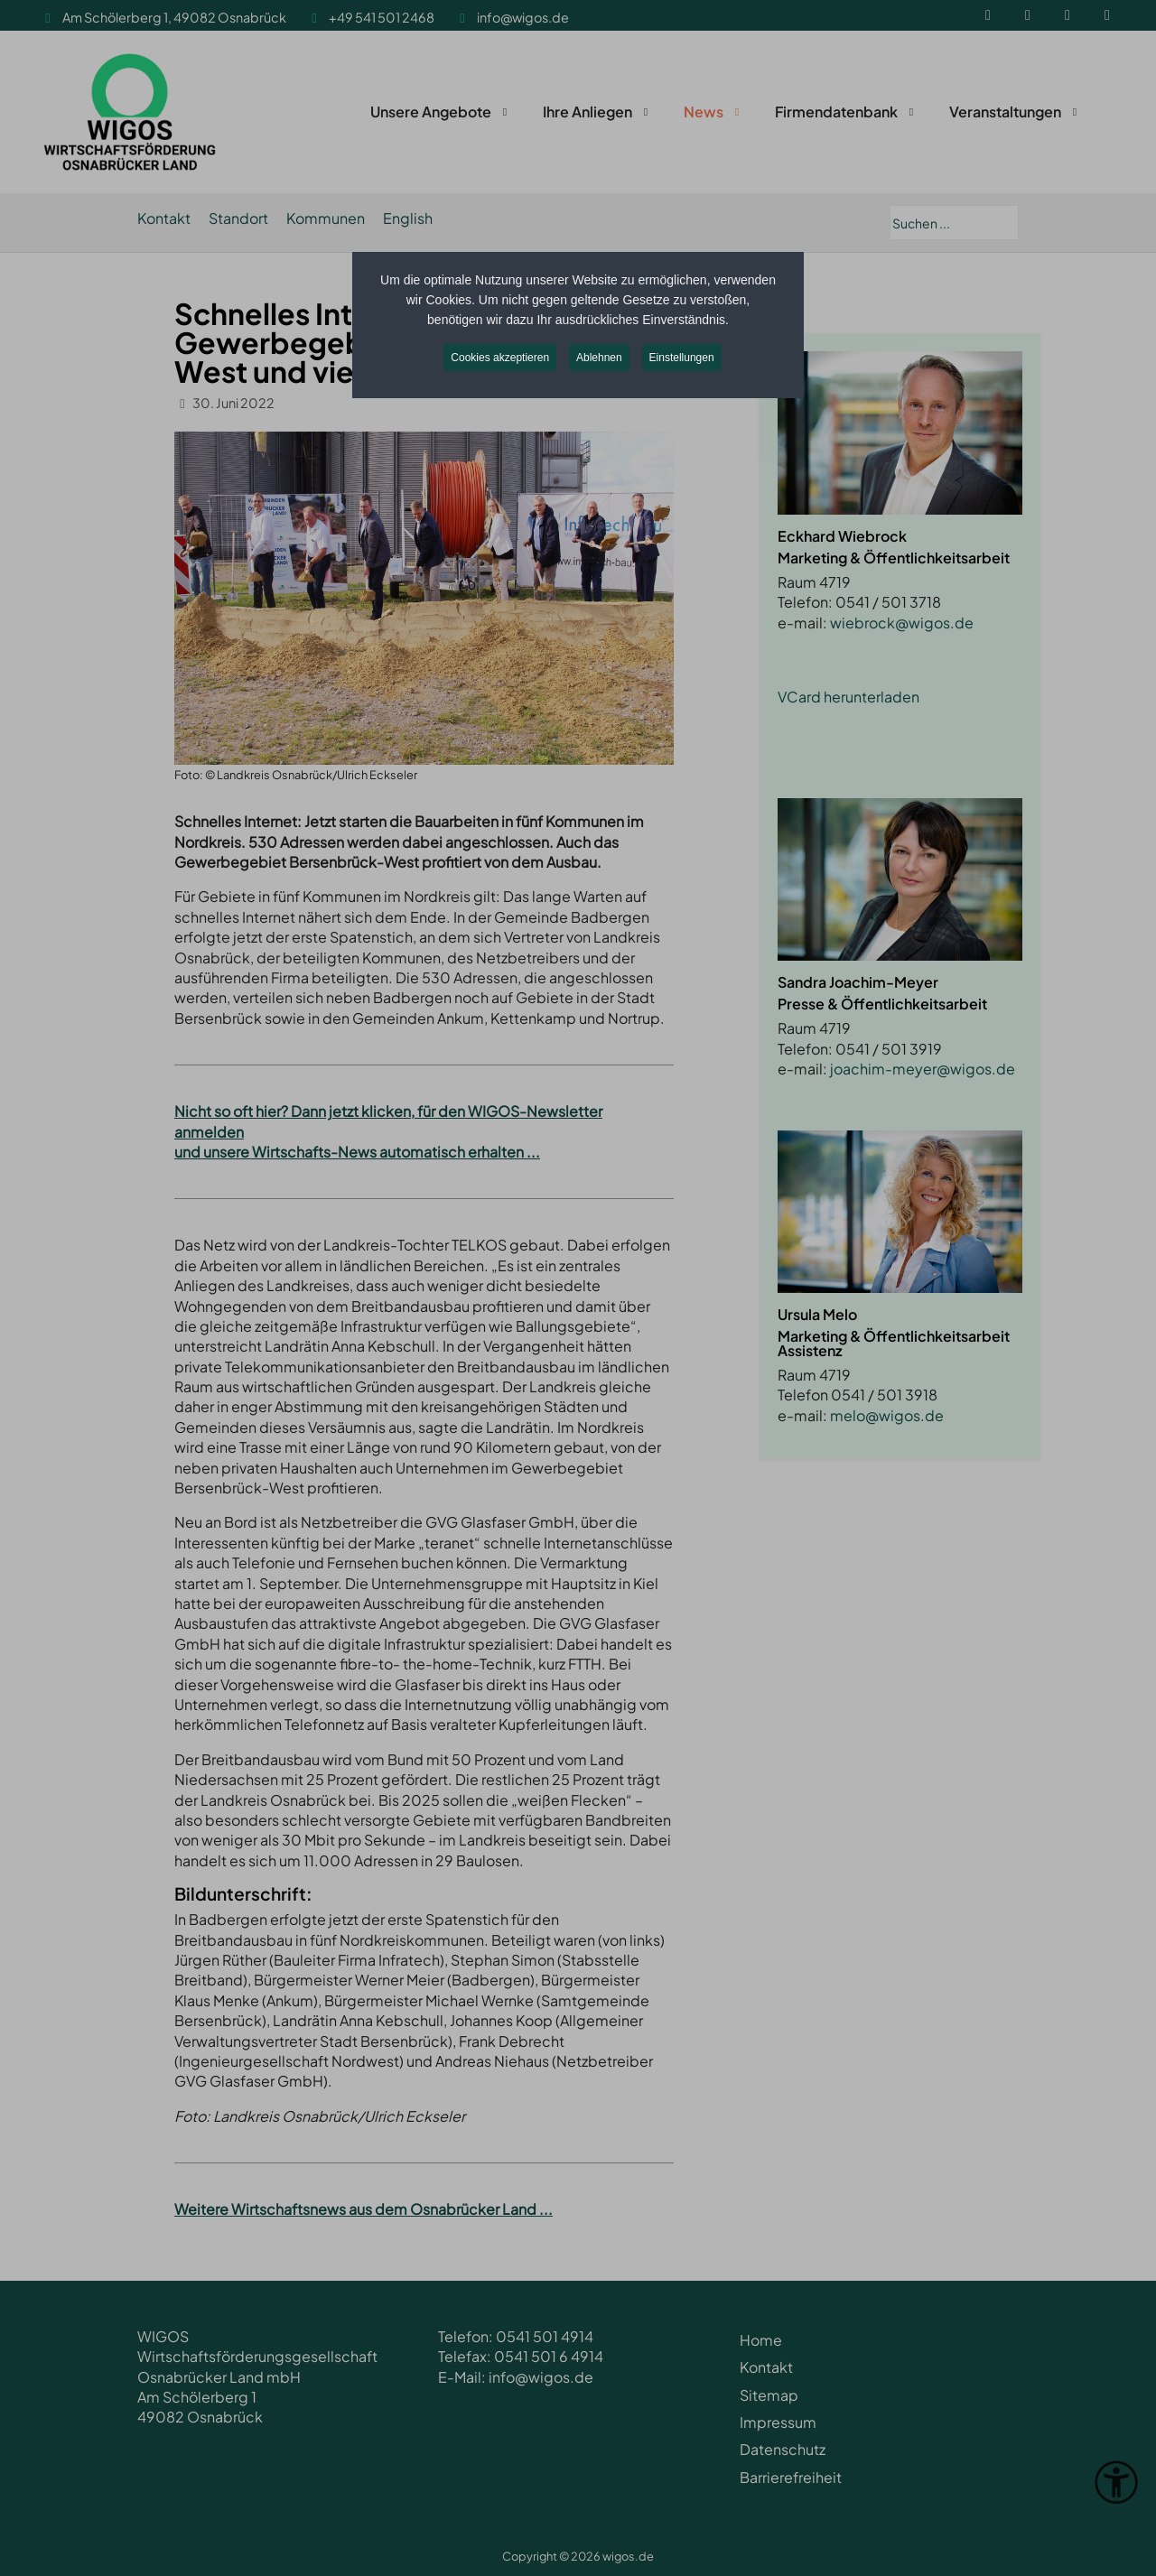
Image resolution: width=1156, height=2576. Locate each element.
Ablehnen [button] (599, 357)
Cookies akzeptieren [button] (500, 357)
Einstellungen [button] (681, 357)
